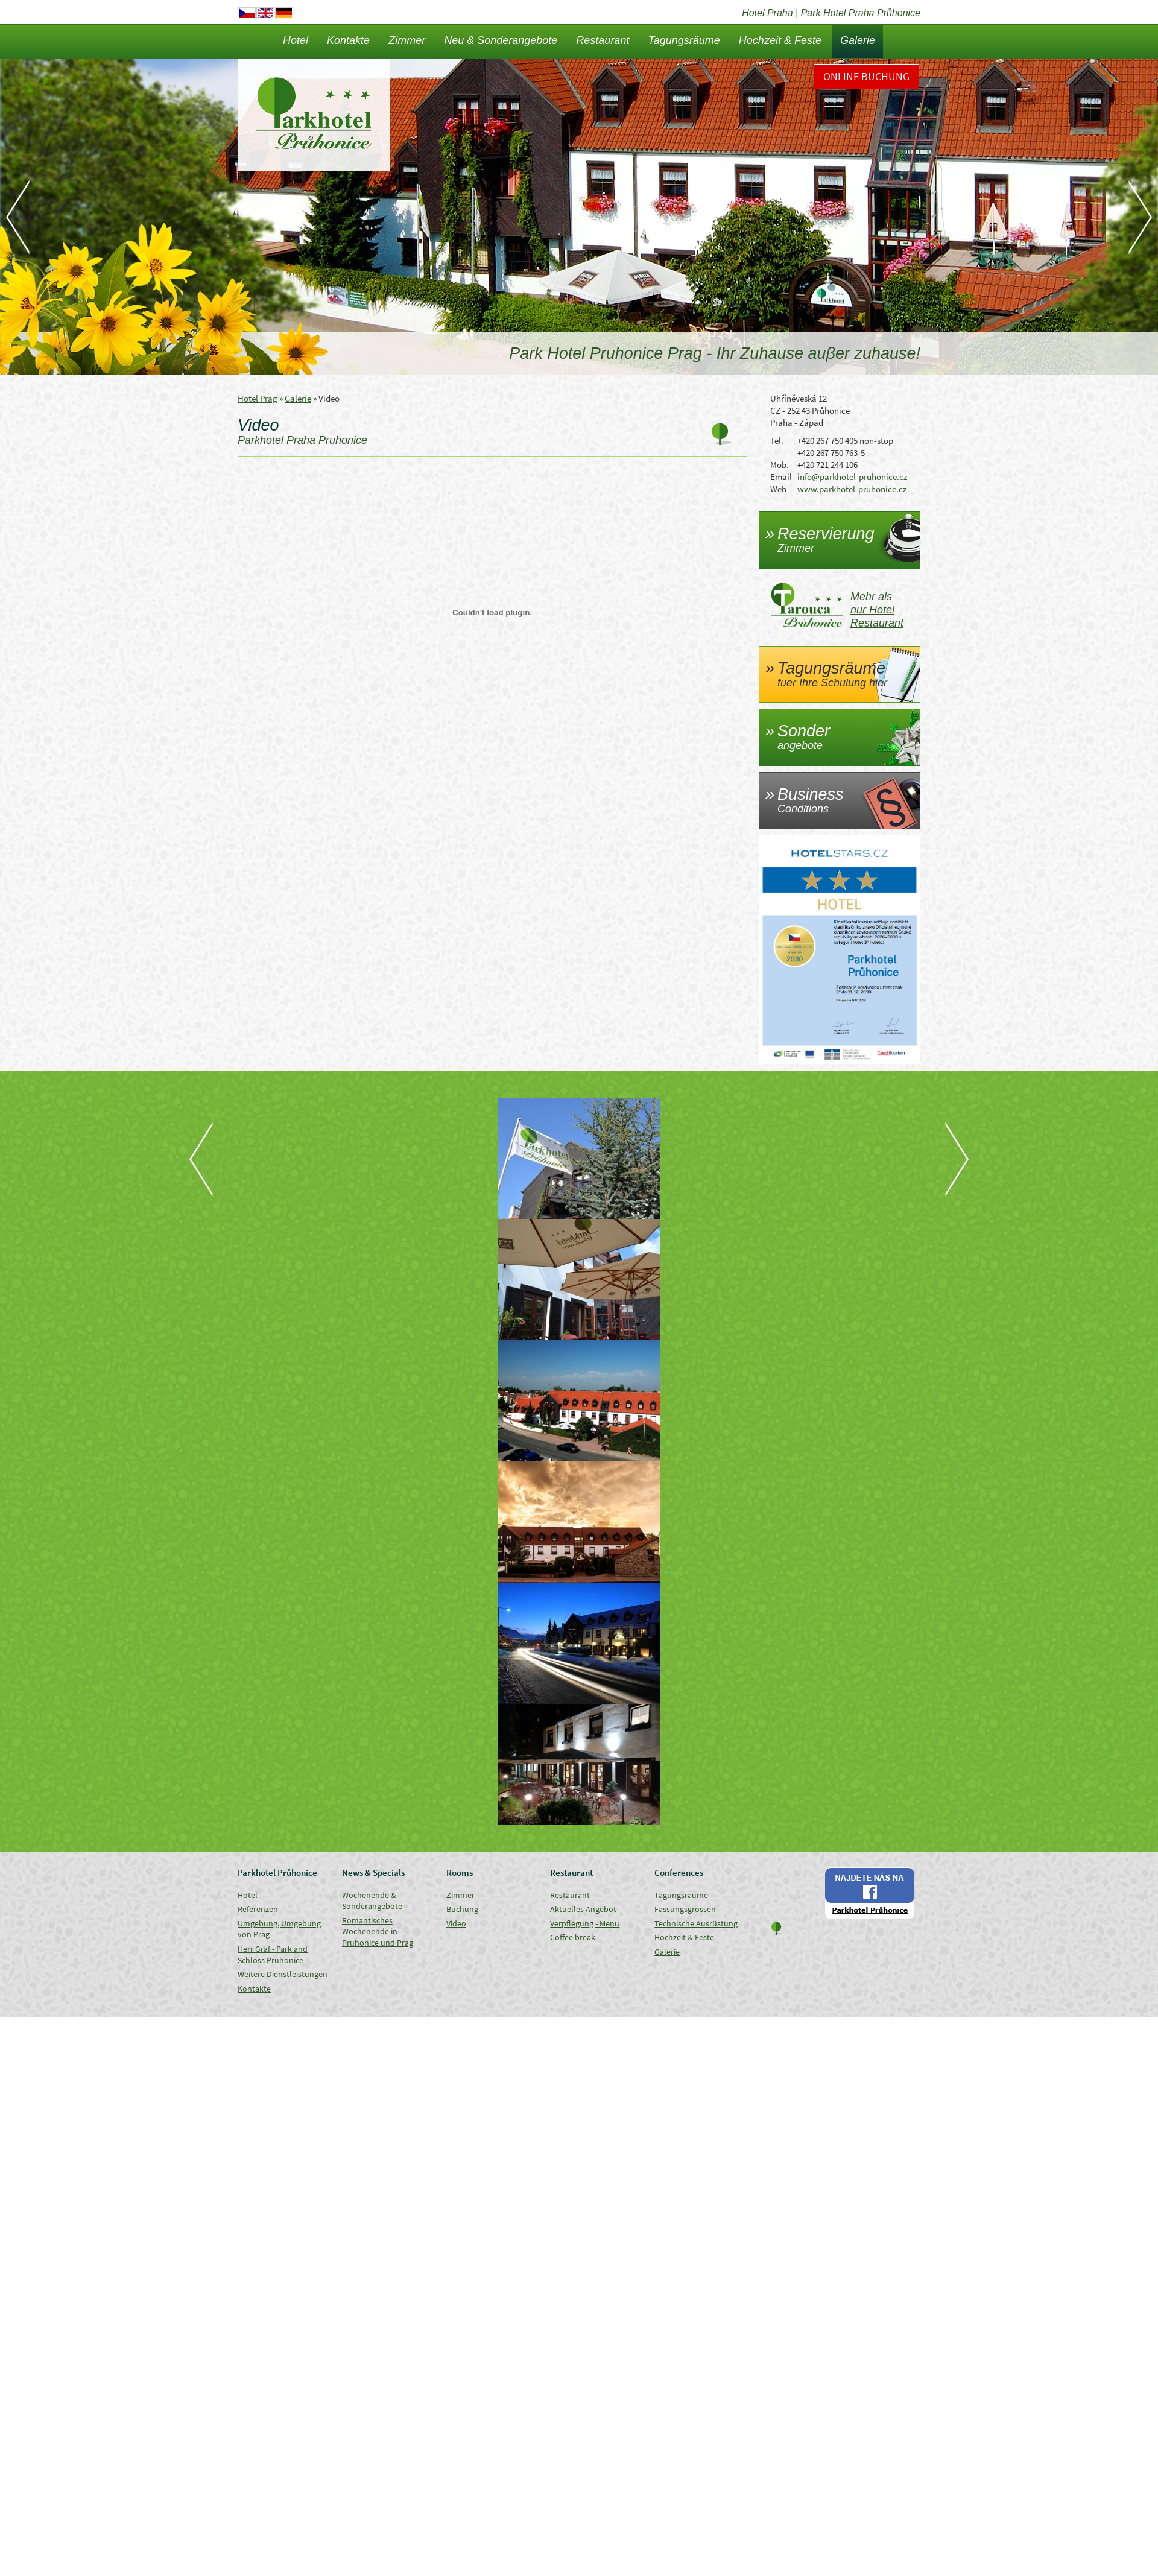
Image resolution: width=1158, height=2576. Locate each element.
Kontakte (348, 40)
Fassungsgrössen (685, 1909)
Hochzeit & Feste (780, 40)
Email (781, 477)
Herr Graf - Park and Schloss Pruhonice (273, 1954)
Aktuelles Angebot (583, 1909)
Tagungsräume (684, 40)
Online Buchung (866, 76)
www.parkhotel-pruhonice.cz (851, 489)
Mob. (779, 464)
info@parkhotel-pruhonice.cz (852, 477)
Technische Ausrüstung (696, 1923)
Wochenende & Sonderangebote (372, 1901)
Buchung (462, 1909)
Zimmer (406, 40)
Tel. (776, 440)
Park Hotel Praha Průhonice (860, 13)
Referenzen (258, 1909)
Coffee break (572, 1937)
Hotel (295, 40)
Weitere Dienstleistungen (282, 1974)
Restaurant (602, 40)
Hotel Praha (767, 13)
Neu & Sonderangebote (500, 40)
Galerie (857, 40)
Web (778, 489)
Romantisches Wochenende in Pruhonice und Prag (377, 1931)
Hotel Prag (257, 398)
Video (456, 1923)
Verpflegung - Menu (584, 1923)
